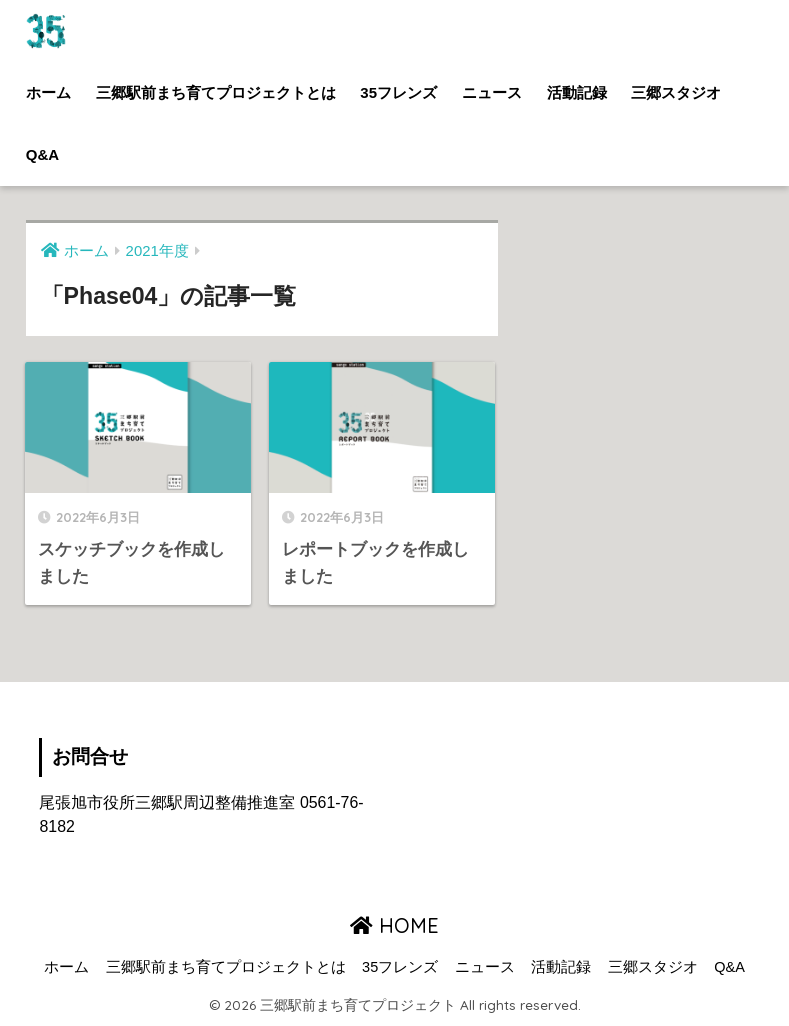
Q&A (42, 154)
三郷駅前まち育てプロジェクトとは (216, 92)
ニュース (492, 92)
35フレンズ (398, 92)
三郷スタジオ (676, 92)
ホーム (48, 92)
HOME (394, 925)
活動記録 (577, 92)
